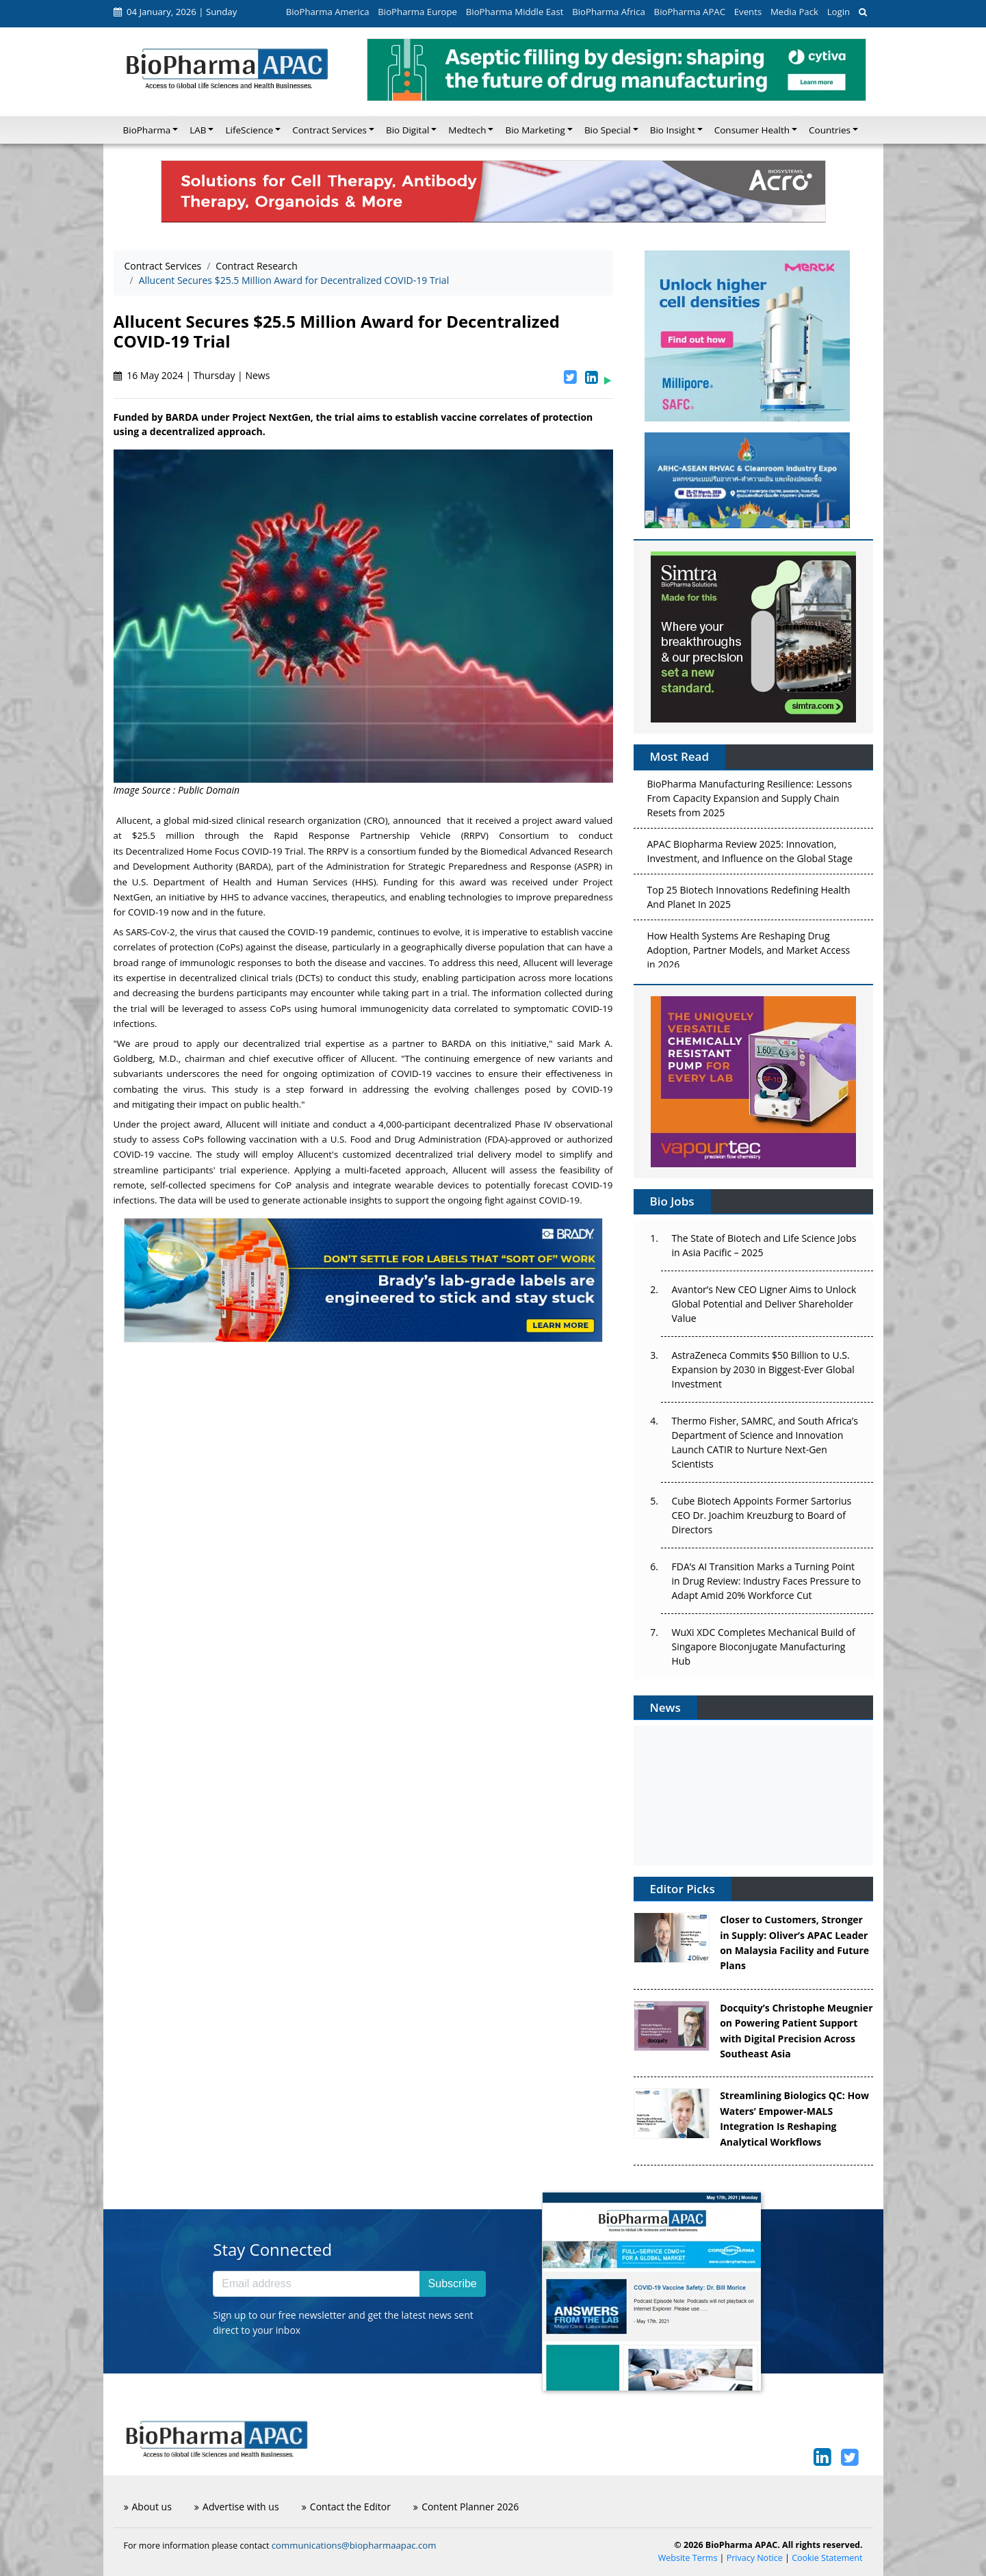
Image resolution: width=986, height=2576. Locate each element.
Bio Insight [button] (672, 130)
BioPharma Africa (608, 11)
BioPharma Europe (417, 11)
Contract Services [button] (329, 130)
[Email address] (316, 2284)
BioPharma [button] (147, 130)
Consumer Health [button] (752, 130)
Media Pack (794, 11)
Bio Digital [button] (407, 130)
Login (838, 11)
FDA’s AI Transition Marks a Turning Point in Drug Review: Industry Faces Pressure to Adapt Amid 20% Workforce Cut (766, 1581)
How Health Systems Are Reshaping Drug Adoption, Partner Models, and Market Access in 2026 (749, 953)
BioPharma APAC (689, 11)
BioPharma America (327, 11)
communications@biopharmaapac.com (354, 2545)
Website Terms (688, 2558)
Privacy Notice (755, 2558)
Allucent (133, 820)
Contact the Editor (346, 2506)
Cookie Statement (827, 2558)
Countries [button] (830, 130)
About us (148, 2506)
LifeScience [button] (249, 130)
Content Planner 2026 (466, 2506)
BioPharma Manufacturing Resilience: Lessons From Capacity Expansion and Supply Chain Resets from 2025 (750, 801)
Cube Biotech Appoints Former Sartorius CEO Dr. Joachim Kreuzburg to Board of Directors (762, 1515)
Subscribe (452, 2283)
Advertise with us (236, 2506)
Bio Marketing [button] (535, 130)
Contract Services (163, 265)
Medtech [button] (467, 130)
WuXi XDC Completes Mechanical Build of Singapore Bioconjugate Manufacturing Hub (763, 1646)
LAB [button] (198, 130)
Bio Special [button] (607, 130)
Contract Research (256, 265)
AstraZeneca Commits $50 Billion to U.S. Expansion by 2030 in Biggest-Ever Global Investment (763, 1369)
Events (748, 11)
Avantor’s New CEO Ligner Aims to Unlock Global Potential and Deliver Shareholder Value (764, 1304)
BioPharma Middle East (515, 11)
